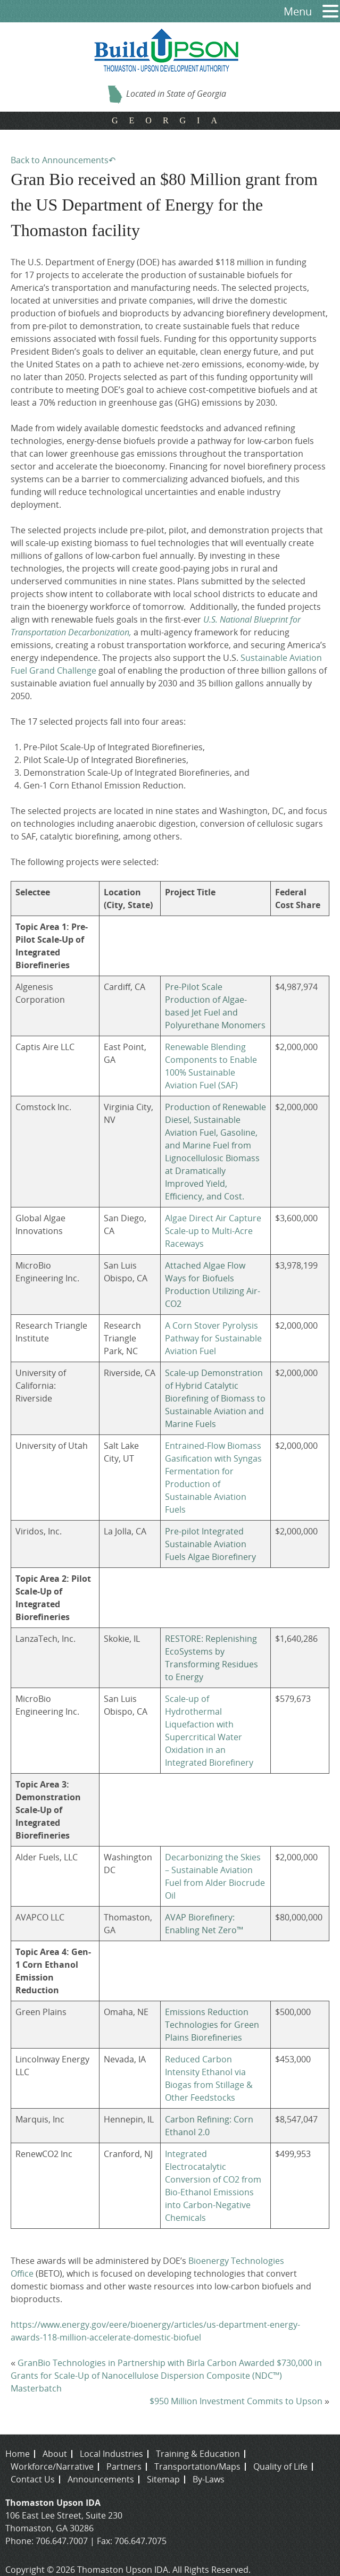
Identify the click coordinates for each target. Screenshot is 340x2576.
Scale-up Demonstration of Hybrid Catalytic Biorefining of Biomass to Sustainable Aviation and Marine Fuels (215, 1398)
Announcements (101, 2479)
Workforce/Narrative (52, 2466)
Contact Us (33, 2479)
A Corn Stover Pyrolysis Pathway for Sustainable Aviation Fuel (213, 1338)
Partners (124, 2466)
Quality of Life (280, 2466)
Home (17, 2454)
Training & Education (198, 2454)
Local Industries (111, 2454)
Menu (298, 11)
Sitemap (163, 2479)
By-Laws (209, 2479)
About (55, 2454)
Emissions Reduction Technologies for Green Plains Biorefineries (212, 2024)
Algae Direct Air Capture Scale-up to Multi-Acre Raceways (213, 1230)
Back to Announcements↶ (63, 160)
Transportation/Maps (197, 2466)
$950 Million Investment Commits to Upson (236, 2401)
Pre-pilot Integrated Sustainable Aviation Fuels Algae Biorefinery (210, 1544)
